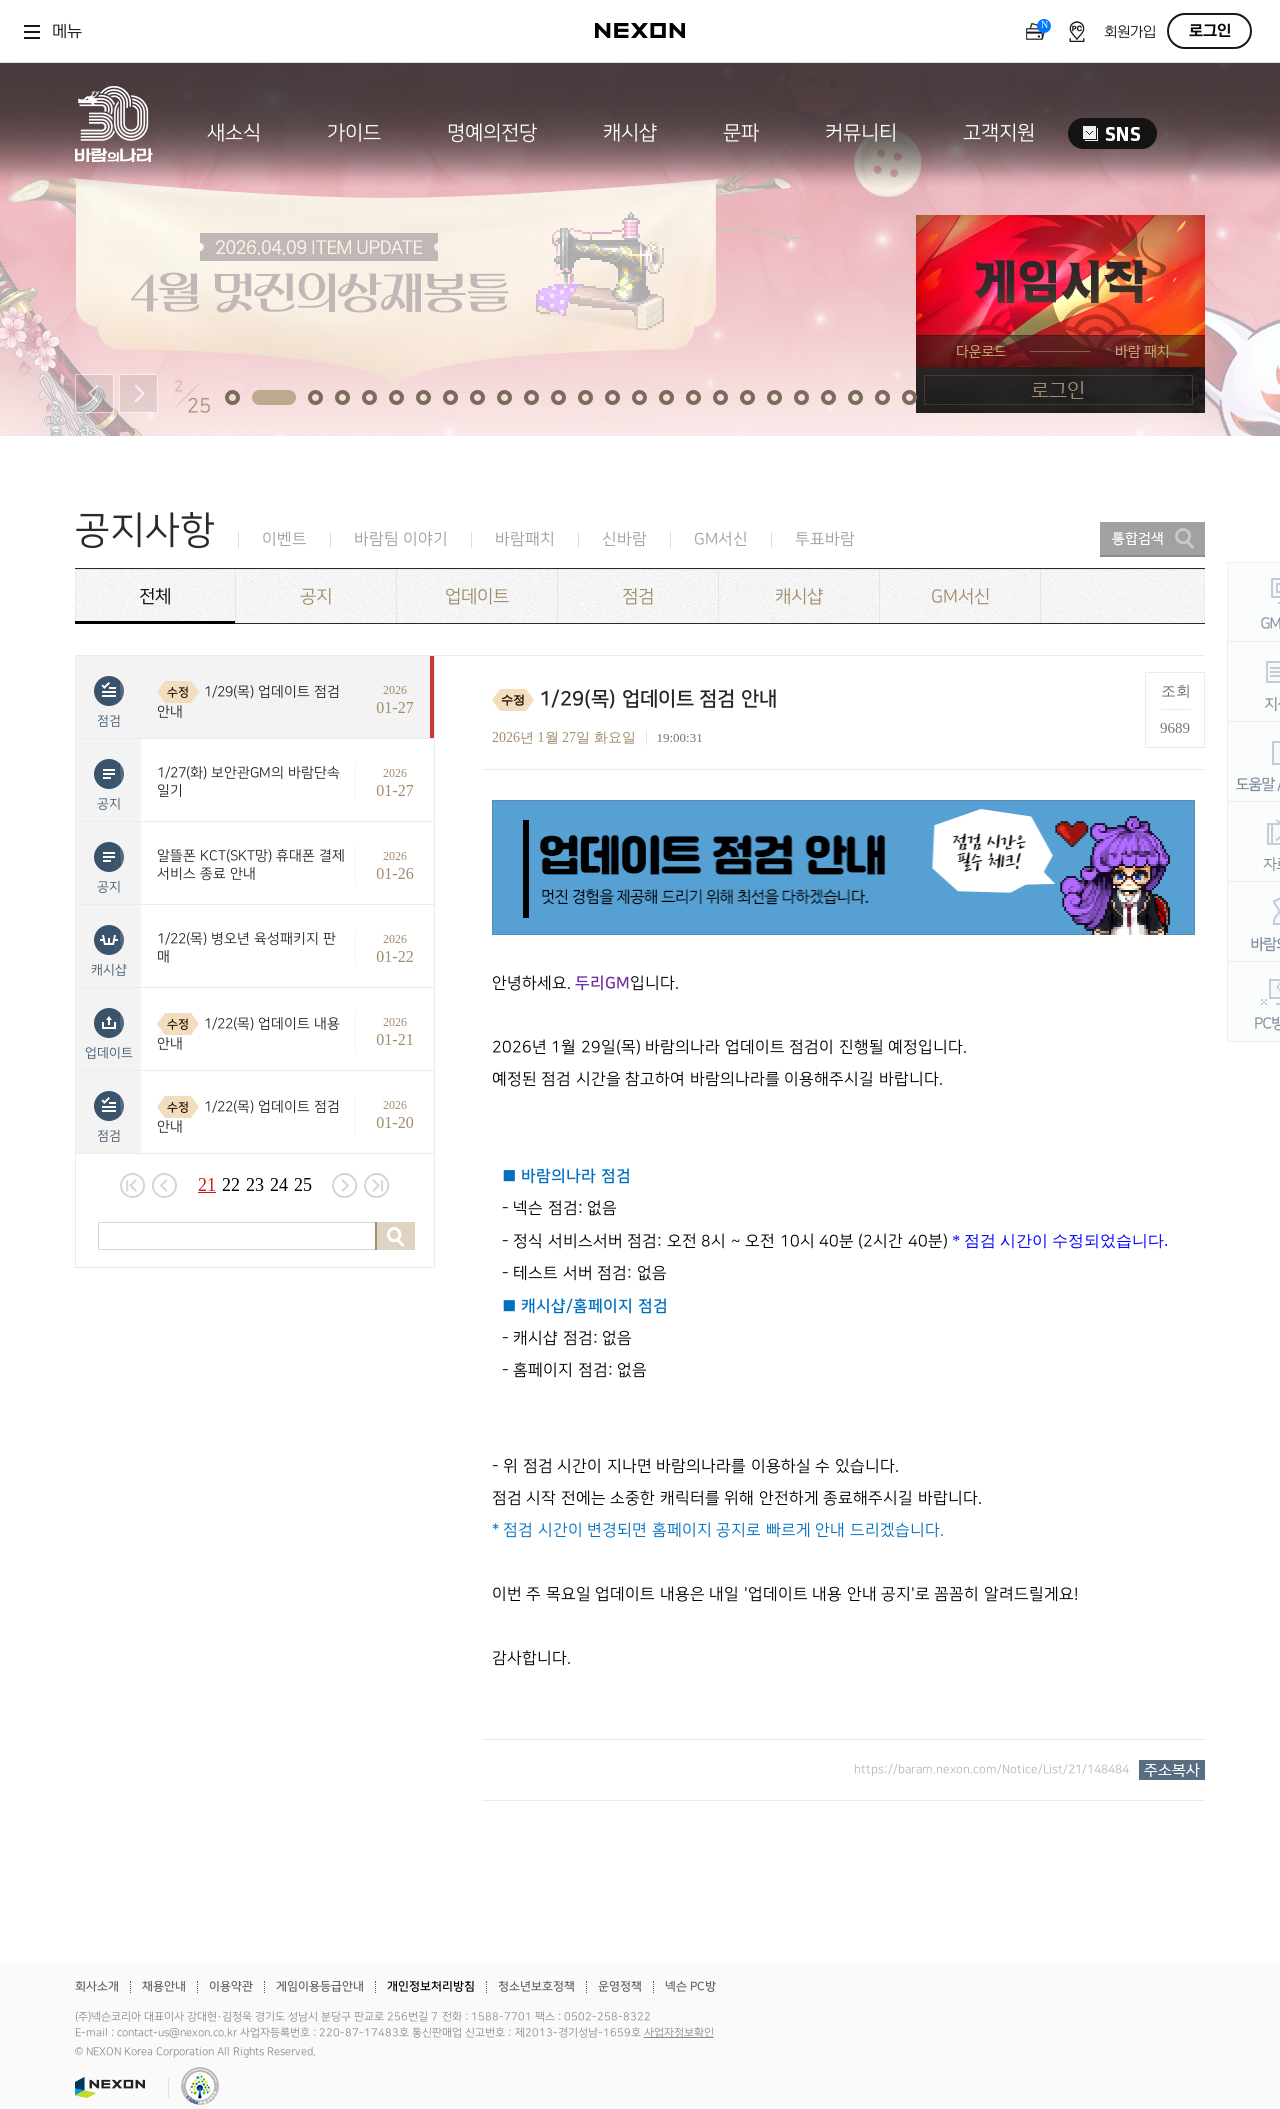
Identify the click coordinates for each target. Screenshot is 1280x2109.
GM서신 (721, 539)
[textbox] (843, 1237)
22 (231, 1185)
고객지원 (999, 133)
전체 (155, 596)
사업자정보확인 (679, 2033)
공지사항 (145, 530)
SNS (1112, 133)
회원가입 (1130, 32)
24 (279, 1185)
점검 (638, 596)
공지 (316, 596)
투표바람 (825, 539)
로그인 (1210, 31)
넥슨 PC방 (690, 1986)
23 (255, 1185)
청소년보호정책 (536, 1986)
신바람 (624, 539)
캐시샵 (630, 133)
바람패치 (525, 539)
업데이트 (477, 596)
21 (207, 1185)
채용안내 (164, 1986)
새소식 (234, 133)
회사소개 (97, 1986)
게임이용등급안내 (320, 1986)
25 (303, 1185)
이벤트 (284, 539)
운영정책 (620, 1986)
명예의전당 (492, 133)
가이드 (354, 133)
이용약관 (231, 1986)
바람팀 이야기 (401, 539)
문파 (741, 133)
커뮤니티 (861, 133)
